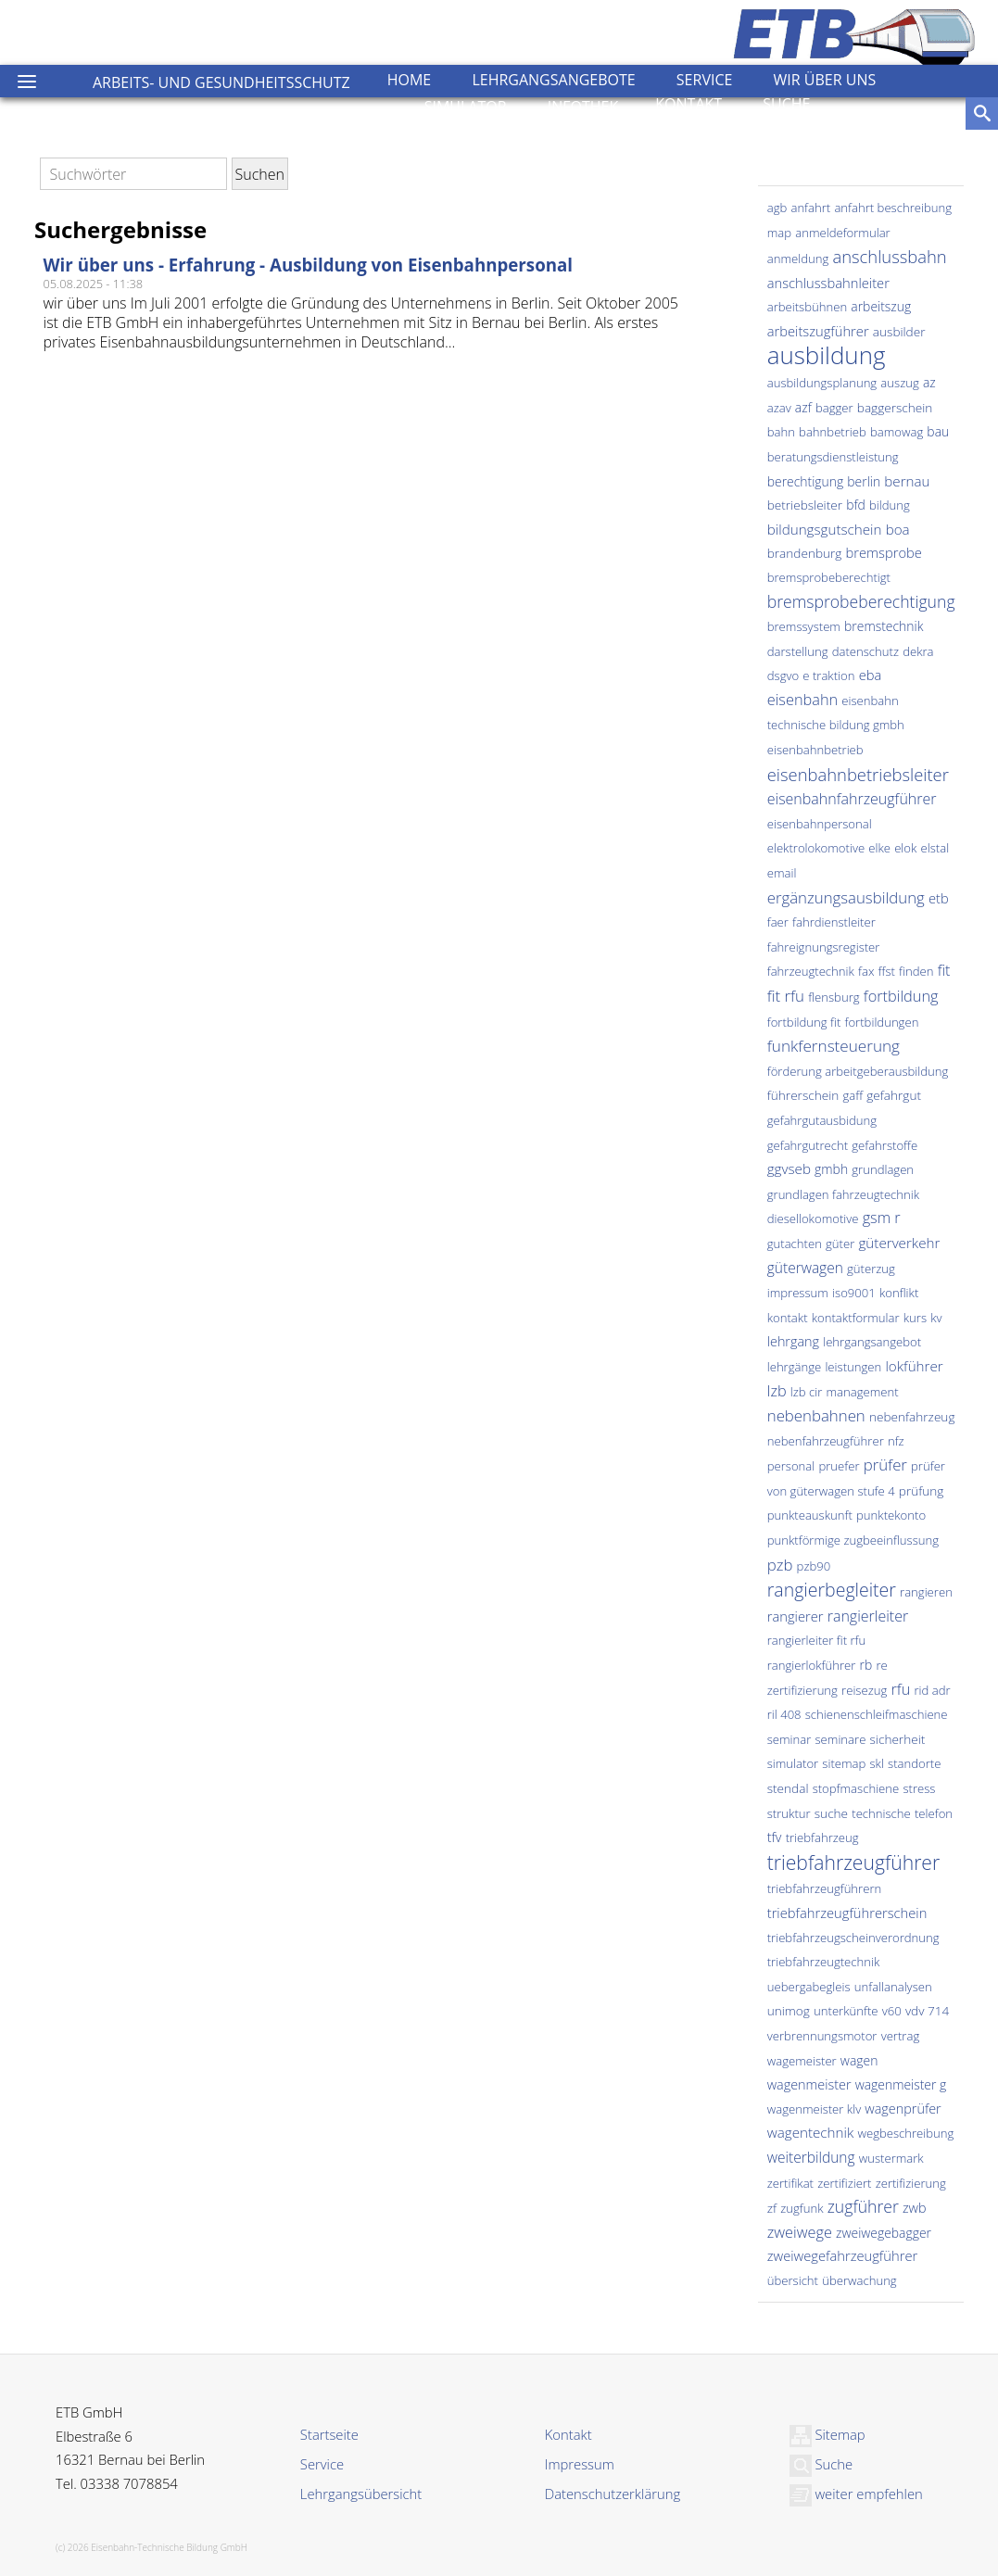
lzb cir (806, 1391)
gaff (852, 1095)
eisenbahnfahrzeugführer (852, 799)
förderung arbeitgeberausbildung (858, 1071)
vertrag (900, 2035)
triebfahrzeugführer (853, 1862)
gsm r (882, 1217)
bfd (855, 504)
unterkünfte (846, 2010)
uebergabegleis (809, 1986)
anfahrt (810, 207)
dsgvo (783, 675)
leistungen (853, 1366)
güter (840, 1243)
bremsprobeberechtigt (829, 577)
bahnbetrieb (832, 431)
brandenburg (804, 553)
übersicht (792, 2280)
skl (877, 1763)
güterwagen (805, 1267)
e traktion (828, 675)
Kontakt (688, 104)
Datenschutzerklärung (612, 2493)
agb (777, 207)
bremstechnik (883, 626)
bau (938, 431)
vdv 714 (927, 2010)
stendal (788, 1788)
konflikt (898, 1292)
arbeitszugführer (818, 331)
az (929, 382)
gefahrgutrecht (807, 1145)
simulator (792, 1763)
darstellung (797, 651)
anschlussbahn (889, 256)
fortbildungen (882, 1022)
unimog (788, 2010)
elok (905, 848)
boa (898, 529)
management (862, 1391)
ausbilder (899, 331)
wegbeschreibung (905, 2133)
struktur (789, 1813)
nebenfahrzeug (912, 1416)
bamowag (896, 431)
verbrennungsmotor (822, 2035)
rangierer (795, 1616)
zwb (915, 2207)
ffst (886, 971)
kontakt (787, 1317)
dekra (918, 651)
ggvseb (789, 1168)
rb (866, 1664)
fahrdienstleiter (834, 922)
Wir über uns (825, 79)
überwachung (859, 2280)
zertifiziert (844, 2183)
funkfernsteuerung (833, 1045)
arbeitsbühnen (807, 306)
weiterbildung (811, 2157)
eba (870, 674)
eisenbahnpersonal (819, 823)
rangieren (926, 1592)
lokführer (913, 1366)
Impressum (579, 2464)
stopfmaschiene (856, 1788)
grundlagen (883, 1169)
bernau (906, 481)
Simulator (465, 106)
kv (935, 1317)
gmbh (831, 1169)
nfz (896, 1441)
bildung (889, 505)
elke (879, 848)
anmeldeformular (843, 232)
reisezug (864, 1690)
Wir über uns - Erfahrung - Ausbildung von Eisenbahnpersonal (309, 264)
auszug (899, 382)
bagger (834, 407)
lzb (777, 1391)
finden (916, 971)
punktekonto (891, 1515)
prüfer (885, 1464)
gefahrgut (893, 1095)
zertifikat (790, 2183)
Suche (786, 104)
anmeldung (798, 258)
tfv (774, 1837)
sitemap (843, 1763)
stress (919, 1788)
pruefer (838, 1466)
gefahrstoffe (884, 1145)
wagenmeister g (901, 2084)
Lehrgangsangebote (553, 79)
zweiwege (799, 2232)
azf (803, 407)
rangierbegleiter (831, 1589)
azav (779, 407)
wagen (859, 2060)
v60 (892, 2010)
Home (409, 79)
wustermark (891, 2158)
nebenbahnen (816, 1415)
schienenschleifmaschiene (876, 1714)
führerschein (803, 1095)
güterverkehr (899, 1242)
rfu (900, 1689)
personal (791, 1466)
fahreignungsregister (823, 947)
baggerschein (895, 407)
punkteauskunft (810, 1515)
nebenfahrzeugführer (825, 1441)
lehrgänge (794, 1366)
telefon (934, 1813)
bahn (781, 431)
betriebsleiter (804, 504)
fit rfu (785, 995)
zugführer (863, 2206)
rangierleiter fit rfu (816, 1640)
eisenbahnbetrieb (815, 749)
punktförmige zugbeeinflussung (853, 1540)
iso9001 (854, 1292)
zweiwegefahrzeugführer (842, 2255)
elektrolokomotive (816, 848)
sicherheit (898, 1739)
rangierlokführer (811, 1665)
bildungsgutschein (824, 529)
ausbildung (826, 355)
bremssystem (803, 626)
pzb (780, 1564)
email (782, 873)
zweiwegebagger (883, 2232)
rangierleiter (867, 1616)
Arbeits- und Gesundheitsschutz (221, 82)
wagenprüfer (903, 2108)
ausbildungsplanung (822, 382)
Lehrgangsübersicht (361, 2493)
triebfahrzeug (822, 1837)
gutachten (794, 1243)
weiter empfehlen (856, 2493)
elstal (935, 848)
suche (831, 1813)
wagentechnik (810, 2132)
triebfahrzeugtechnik (823, 1961)
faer (778, 922)
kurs (915, 1317)
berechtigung (805, 481)
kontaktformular (856, 1317)
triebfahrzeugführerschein (847, 1912)
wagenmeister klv (814, 2109)
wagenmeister (809, 2084)
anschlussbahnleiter (828, 282)
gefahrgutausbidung (822, 1120)
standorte (914, 1763)
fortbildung (901, 996)
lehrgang (793, 1341)
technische (881, 1813)
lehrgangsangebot (872, 1341)
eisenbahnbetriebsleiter (858, 774)
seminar (789, 1739)
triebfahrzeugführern (824, 1888)
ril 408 (784, 1714)
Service (704, 79)
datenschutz (865, 651)
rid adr (932, 1690)
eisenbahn (802, 699)
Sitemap (827, 2434)
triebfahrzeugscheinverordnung (853, 1937)
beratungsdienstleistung (833, 456)
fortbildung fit (804, 1022)
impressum (797, 1292)
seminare (840, 1739)
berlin (863, 481)
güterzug (871, 1268)
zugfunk (801, 2208)
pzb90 (814, 1566)
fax (866, 971)
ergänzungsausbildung (846, 897)
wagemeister (802, 2060)
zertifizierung (911, 2183)
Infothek (583, 106)
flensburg (833, 997)
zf (772, 2207)
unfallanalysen (893, 1986)
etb (939, 898)
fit (944, 970)
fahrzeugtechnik (810, 971)
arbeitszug (881, 306)
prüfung (921, 1490)
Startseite (329, 2434)
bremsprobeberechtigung (861, 601)
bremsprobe (884, 552)
